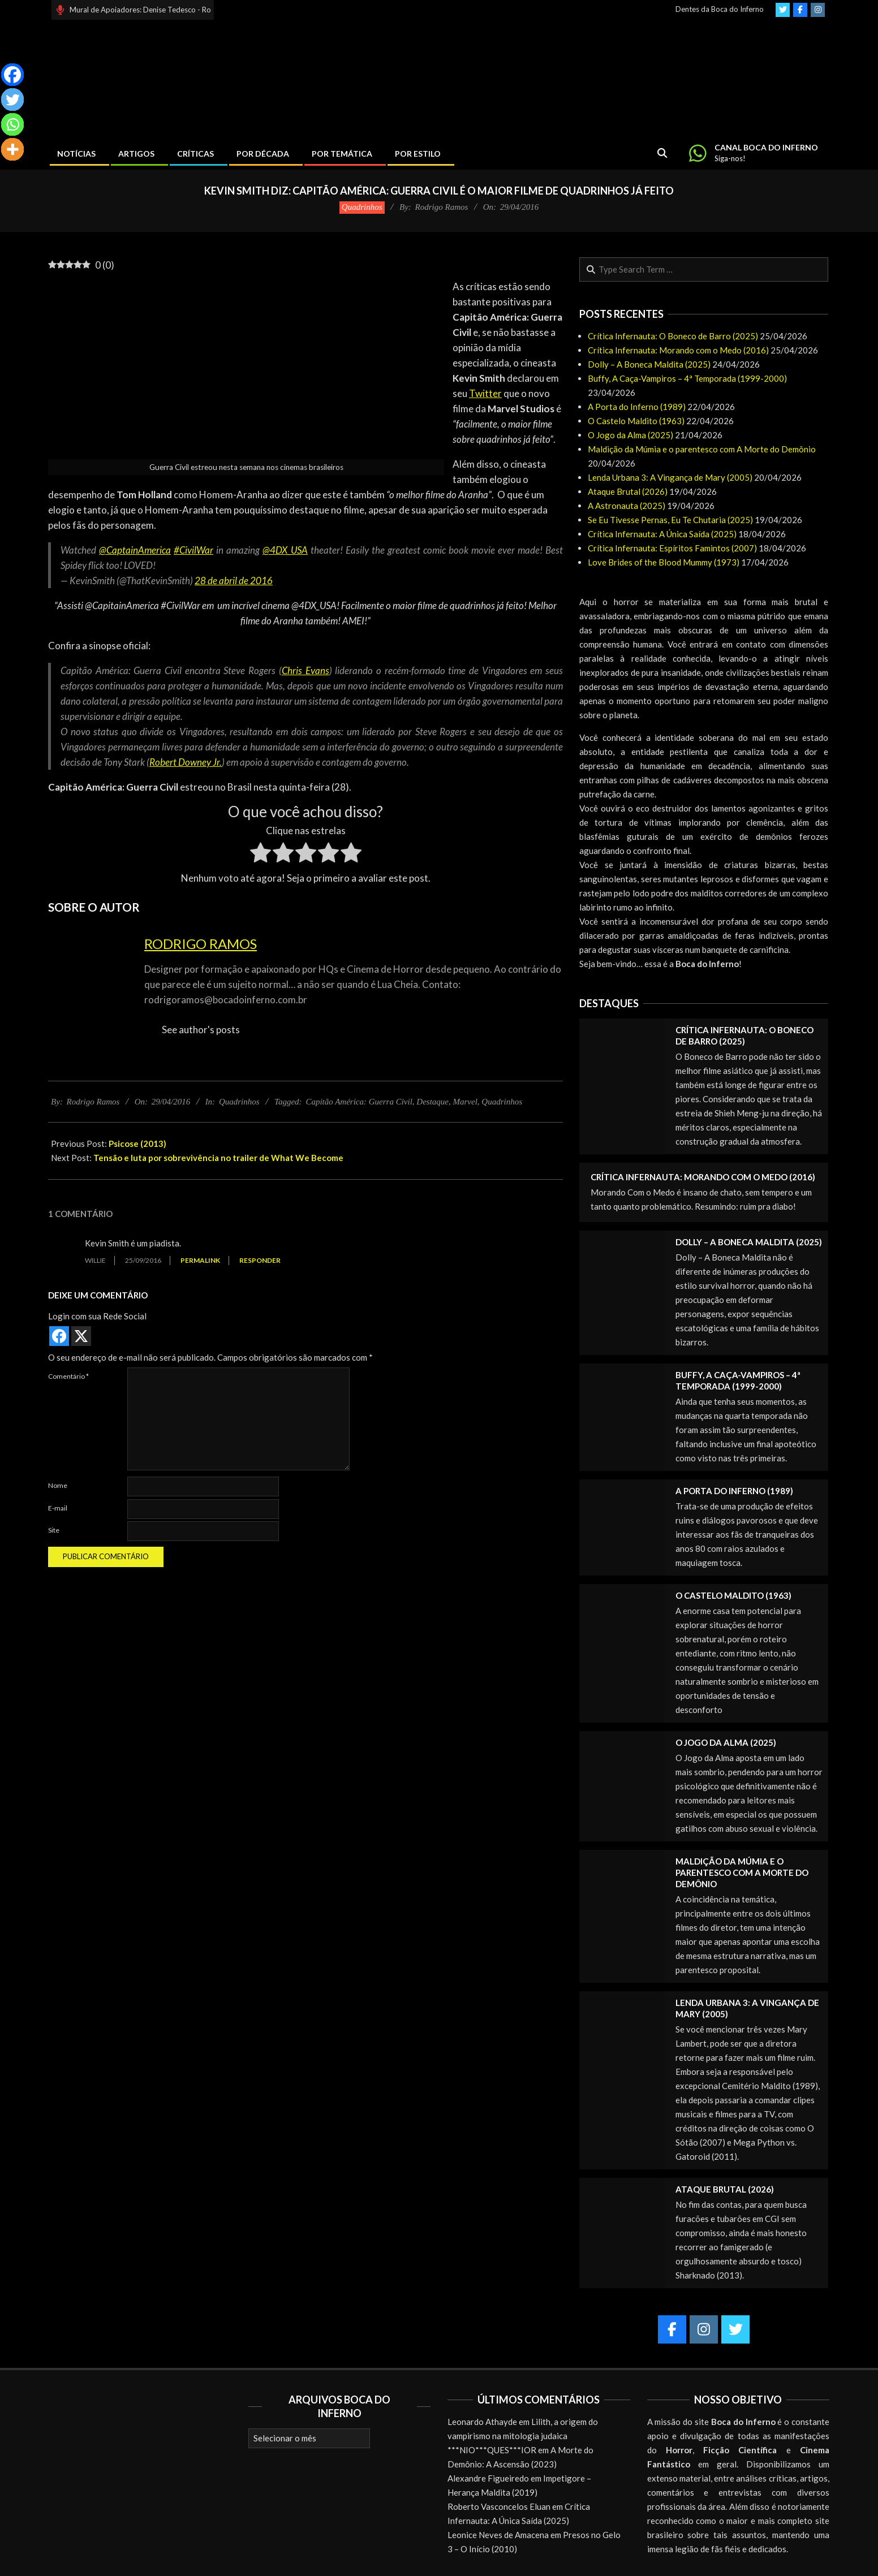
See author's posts (201, 1029)
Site (53, 1530)
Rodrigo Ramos (200, 943)
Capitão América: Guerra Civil (358, 1101)
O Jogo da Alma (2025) (630, 435)
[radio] (260, 854)
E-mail (57, 1508)
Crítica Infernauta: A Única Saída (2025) (662, 534)
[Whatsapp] (12, 124)
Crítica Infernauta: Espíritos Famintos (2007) (672, 548)
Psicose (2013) (137, 1143)
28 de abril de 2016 (234, 580)
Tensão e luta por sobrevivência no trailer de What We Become (218, 1158)
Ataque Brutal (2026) (628, 491)
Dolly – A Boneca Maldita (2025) (649, 364)
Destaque (432, 1101)
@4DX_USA (285, 550)
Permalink (200, 1260)
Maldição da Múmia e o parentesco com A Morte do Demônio (702, 449)
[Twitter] (12, 99)
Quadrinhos (362, 207)
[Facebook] (12, 74)
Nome (57, 1485)
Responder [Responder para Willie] (260, 1260)
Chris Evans (305, 670)
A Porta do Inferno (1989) (637, 407)
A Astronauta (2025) (626, 505)
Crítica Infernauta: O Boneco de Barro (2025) (673, 336)
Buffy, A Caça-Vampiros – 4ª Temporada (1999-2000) (687, 378)
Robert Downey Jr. (185, 762)
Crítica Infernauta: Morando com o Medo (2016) (678, 350)
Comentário (68, 1376)
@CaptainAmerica (135, 550)
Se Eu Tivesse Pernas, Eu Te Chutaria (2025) (670, 520)
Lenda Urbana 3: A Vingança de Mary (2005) (670, 477)
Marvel (465, 1101)
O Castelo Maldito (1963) (636, 421)
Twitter (485, 393)
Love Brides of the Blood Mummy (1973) (663, 562)
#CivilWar (193, 550)
